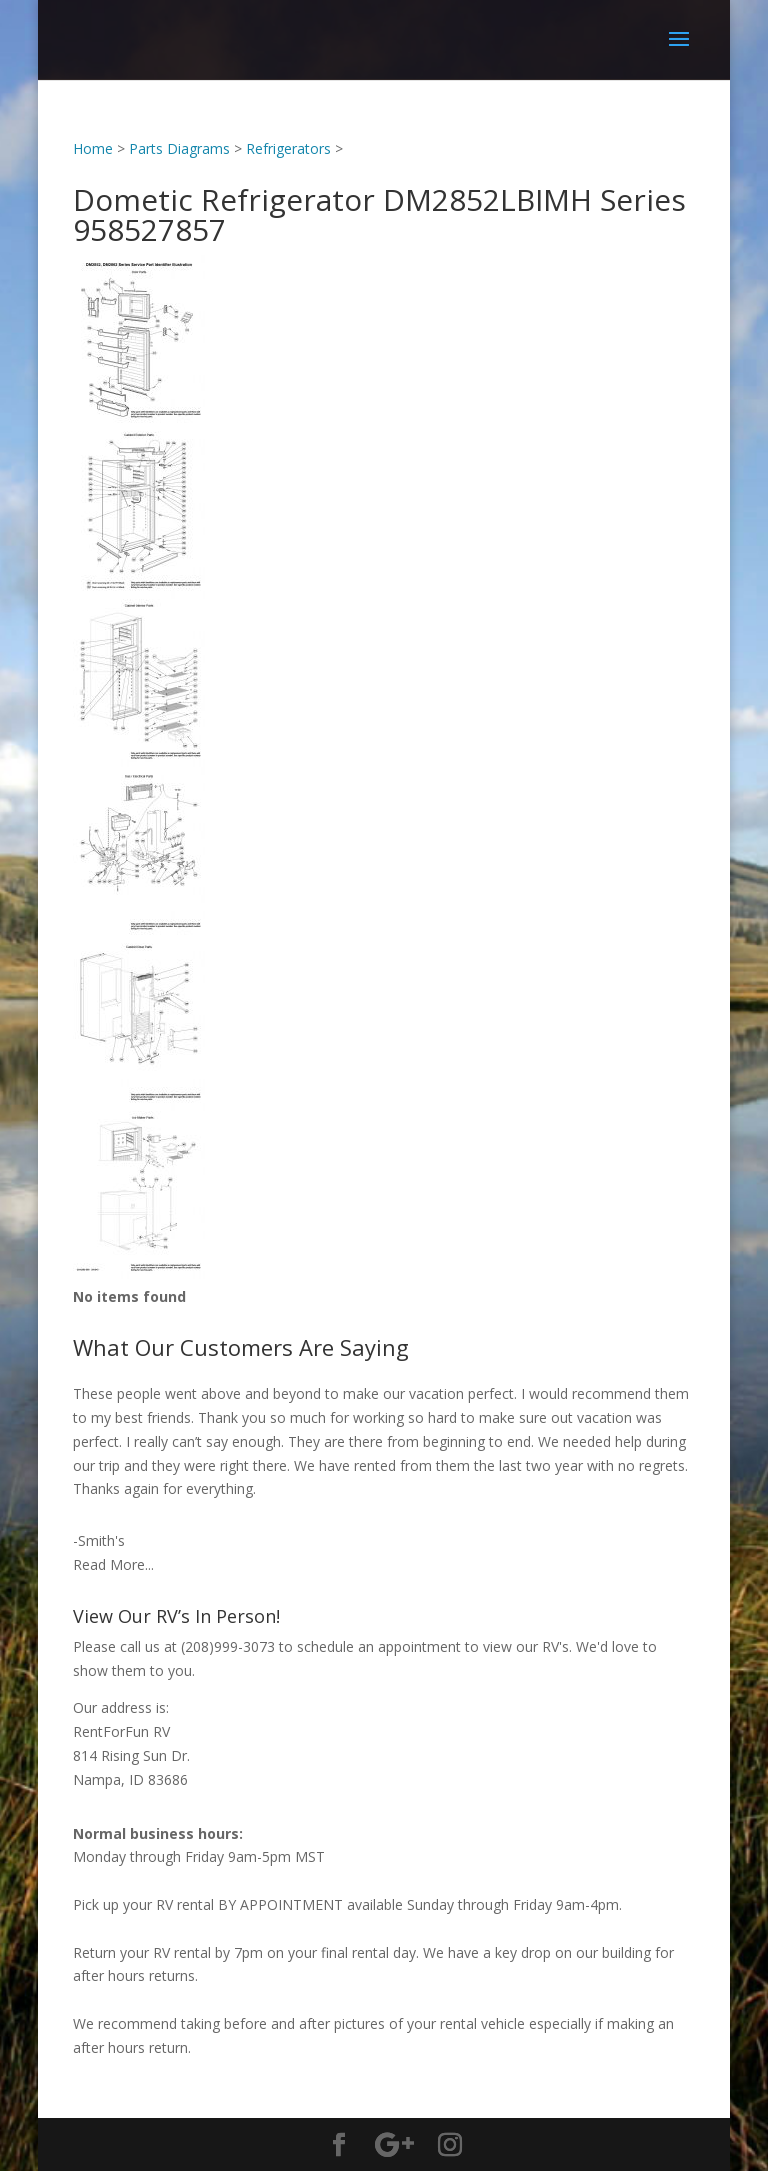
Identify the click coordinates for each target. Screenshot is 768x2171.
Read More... (113, 1564)
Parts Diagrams (179, 148)
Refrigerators (288, 148)
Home (93, 148)
